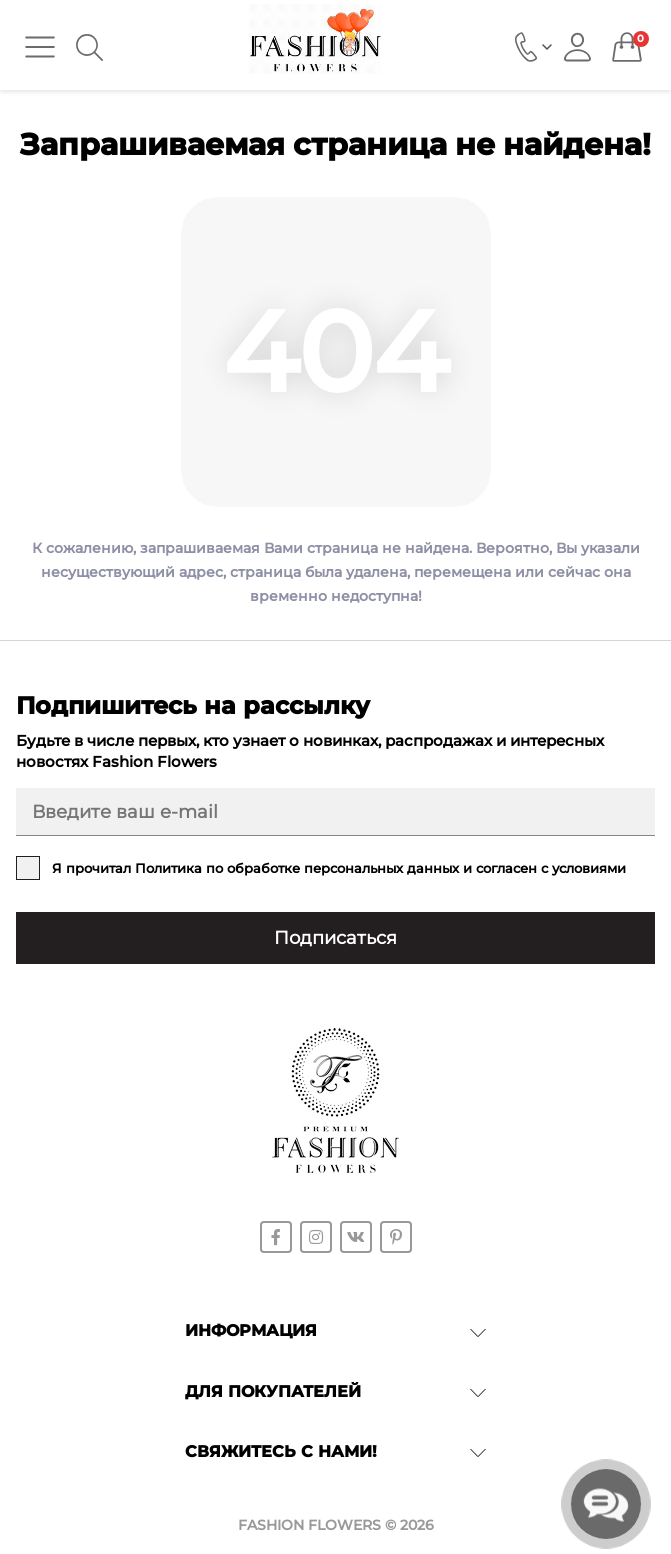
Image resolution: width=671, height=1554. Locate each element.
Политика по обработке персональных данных (297, 868)
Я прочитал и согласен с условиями (339, 868)
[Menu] (40, 47)
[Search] (89, 47)
